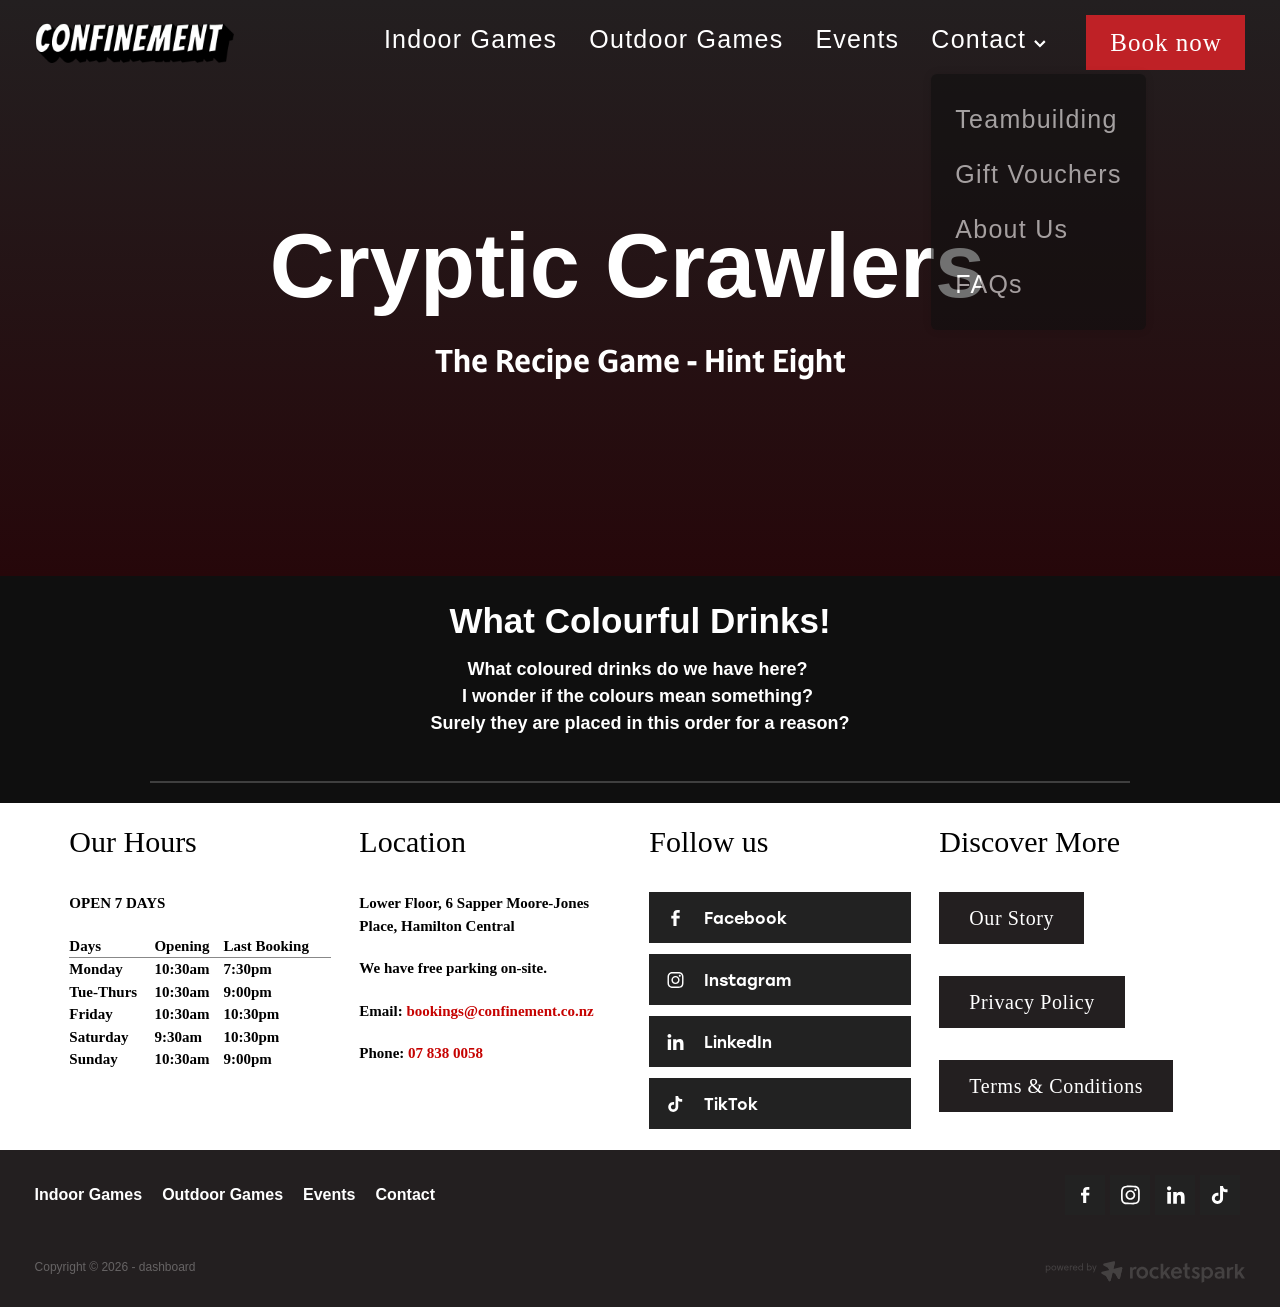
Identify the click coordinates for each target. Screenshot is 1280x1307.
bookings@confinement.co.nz (499, 1011)
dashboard (167, 1267)
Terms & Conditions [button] (1056, 1086)
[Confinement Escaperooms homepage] (156, 43)
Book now (1165, 42)
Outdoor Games (686, 39)
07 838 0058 (445, 1053)
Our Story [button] (1011, 918)
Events (857, 39)
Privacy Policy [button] (1032, 1002)
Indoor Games (470, 39)
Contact (988, 39)
